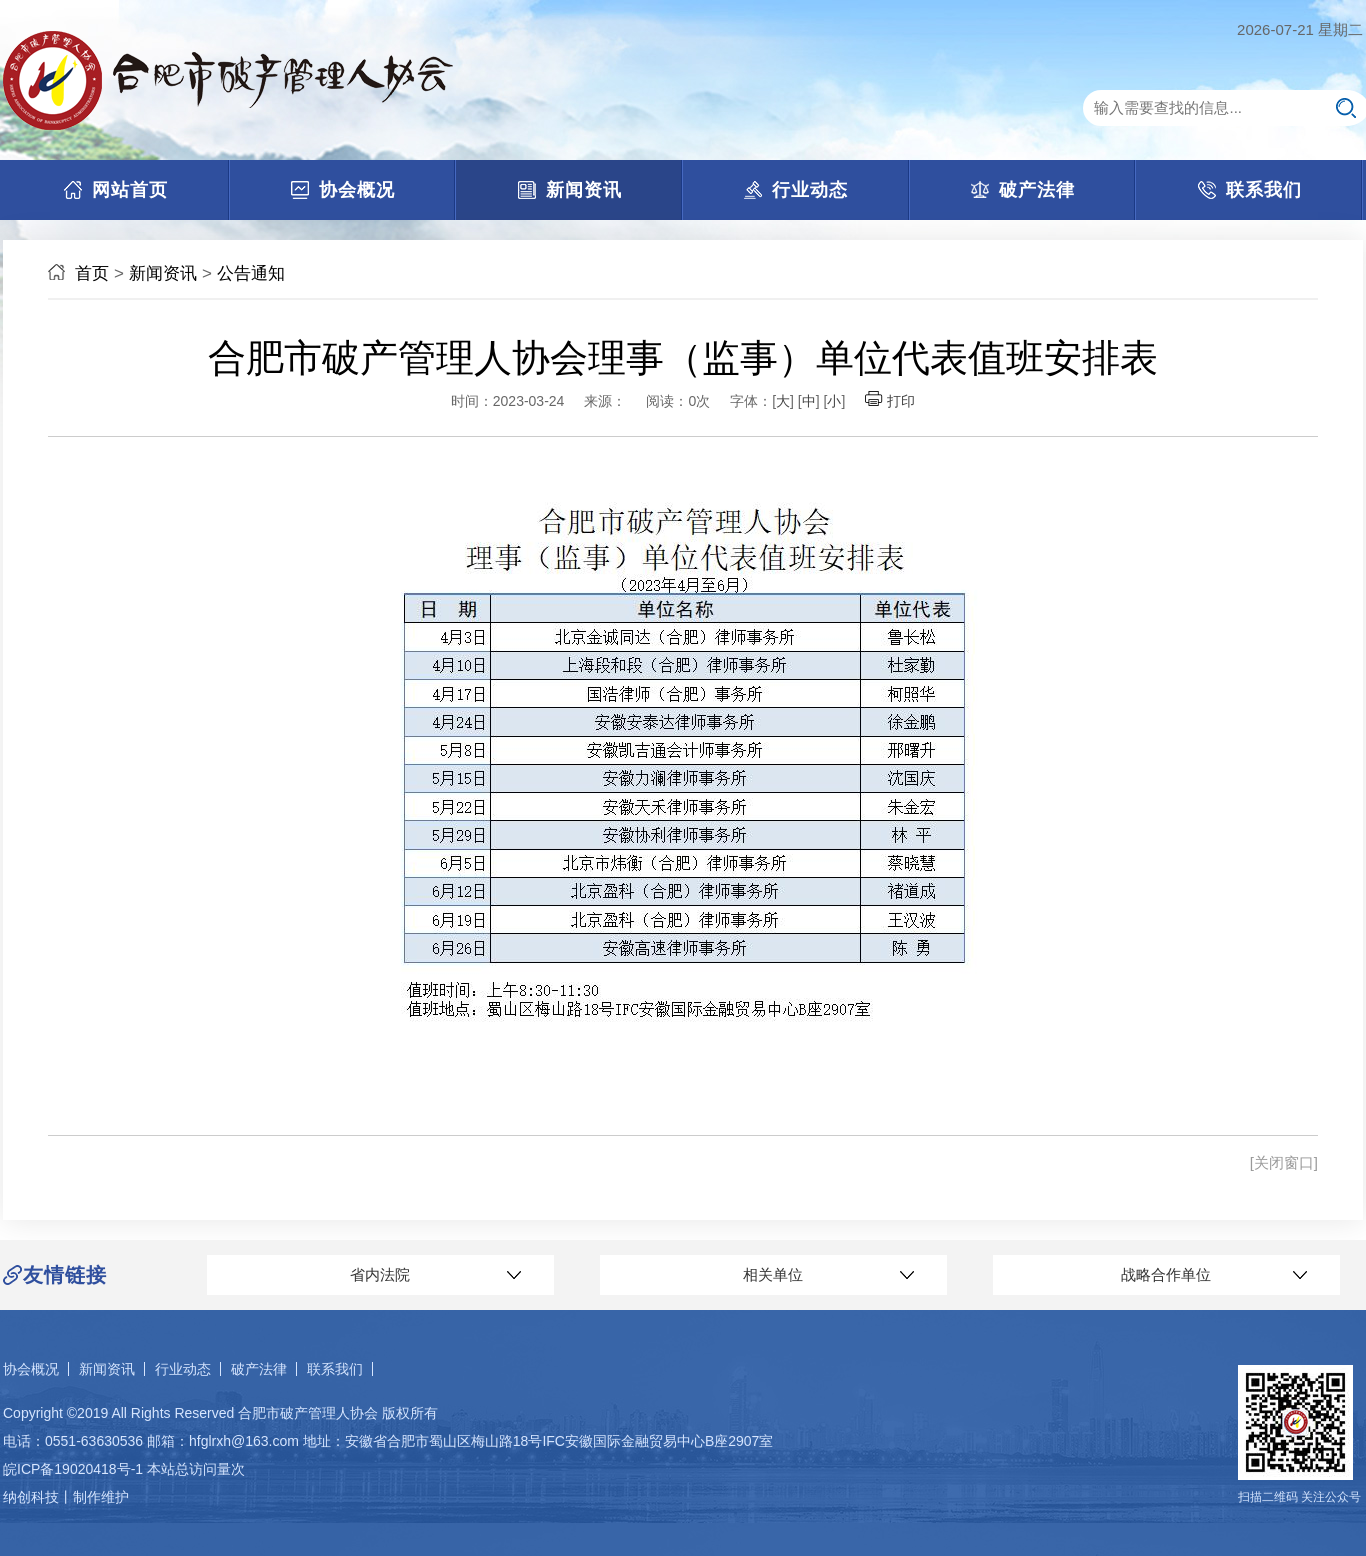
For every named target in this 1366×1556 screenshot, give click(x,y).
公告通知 (251, 273)
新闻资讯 (163, 273)
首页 (92, 273)
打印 (890, 401)
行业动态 (183, 1369)
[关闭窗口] (1284, 1162)
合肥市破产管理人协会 (308, 1413)
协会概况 (31, 1369)
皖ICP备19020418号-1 (73, 1469)
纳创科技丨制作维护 (66, 1497)
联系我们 (335, 1369)
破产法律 (259, 1369)
